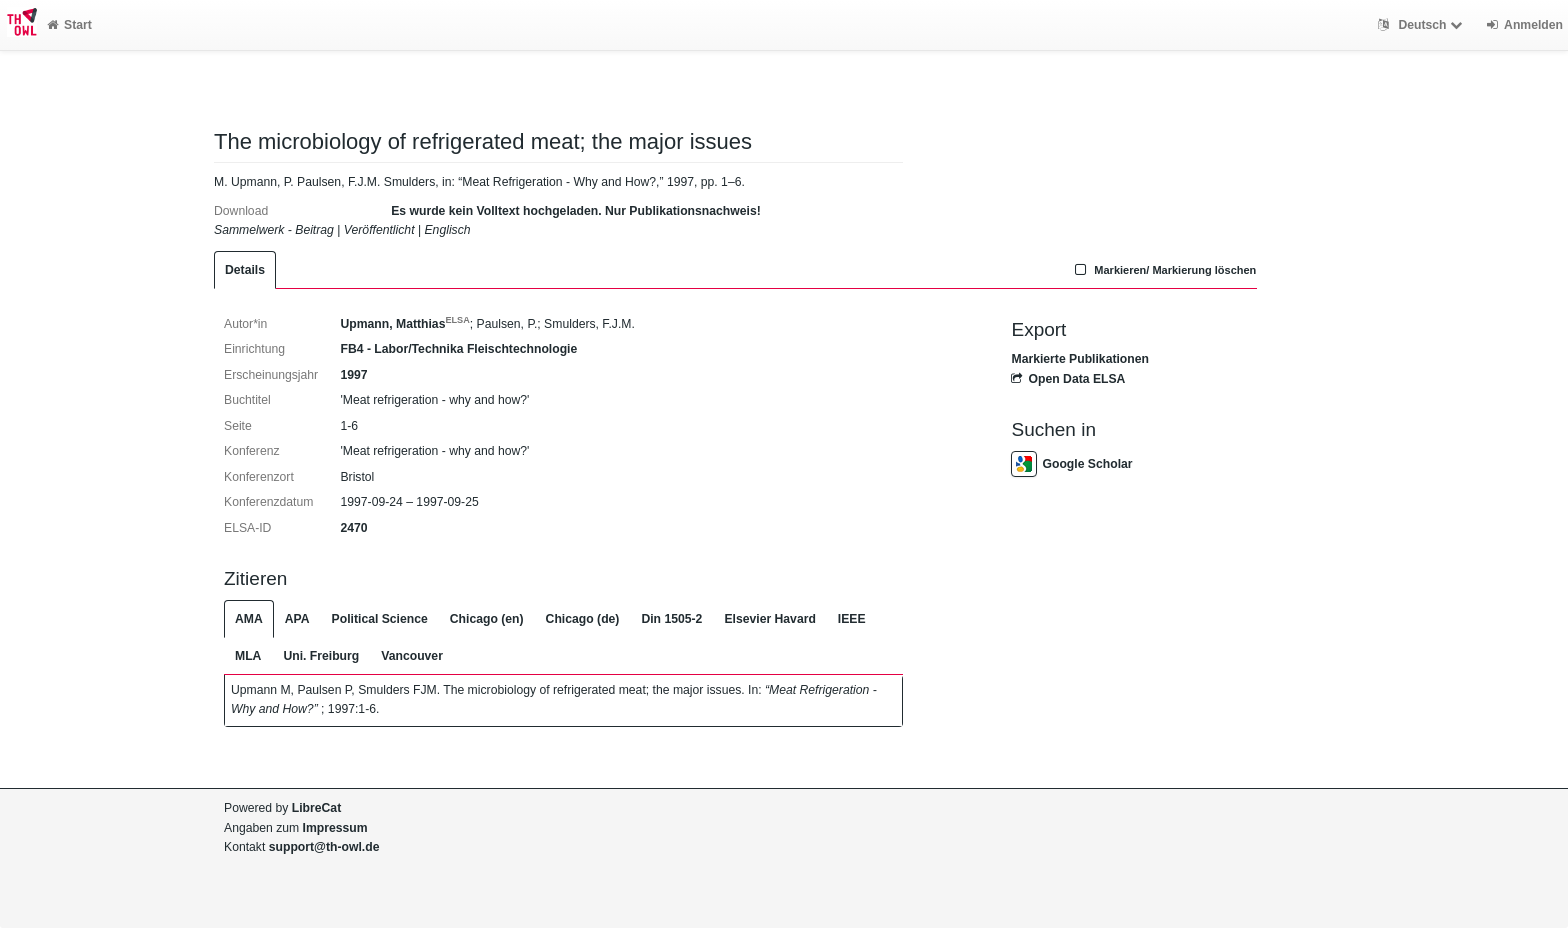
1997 (353, 375)
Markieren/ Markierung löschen (1164, 270)
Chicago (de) (583, 619)
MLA (248, 656)
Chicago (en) (487, 619)
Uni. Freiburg (321, 656)
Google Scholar (1071, 464)
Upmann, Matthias (404, 324)
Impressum (335, 828)
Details (245, 270)
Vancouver (412, 656)
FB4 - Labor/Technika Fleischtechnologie (458, 349)
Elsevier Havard (769, 619)
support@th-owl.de (324, 847)
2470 (353, 528)
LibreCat (316, 808)
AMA (249, 619)
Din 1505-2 (671, 619)
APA (297, 619)
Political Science (380, 619)
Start (69, 25)
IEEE (852, 619)
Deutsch (1422, 25)
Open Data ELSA (1068, 379)
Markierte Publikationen (1079, 359)
